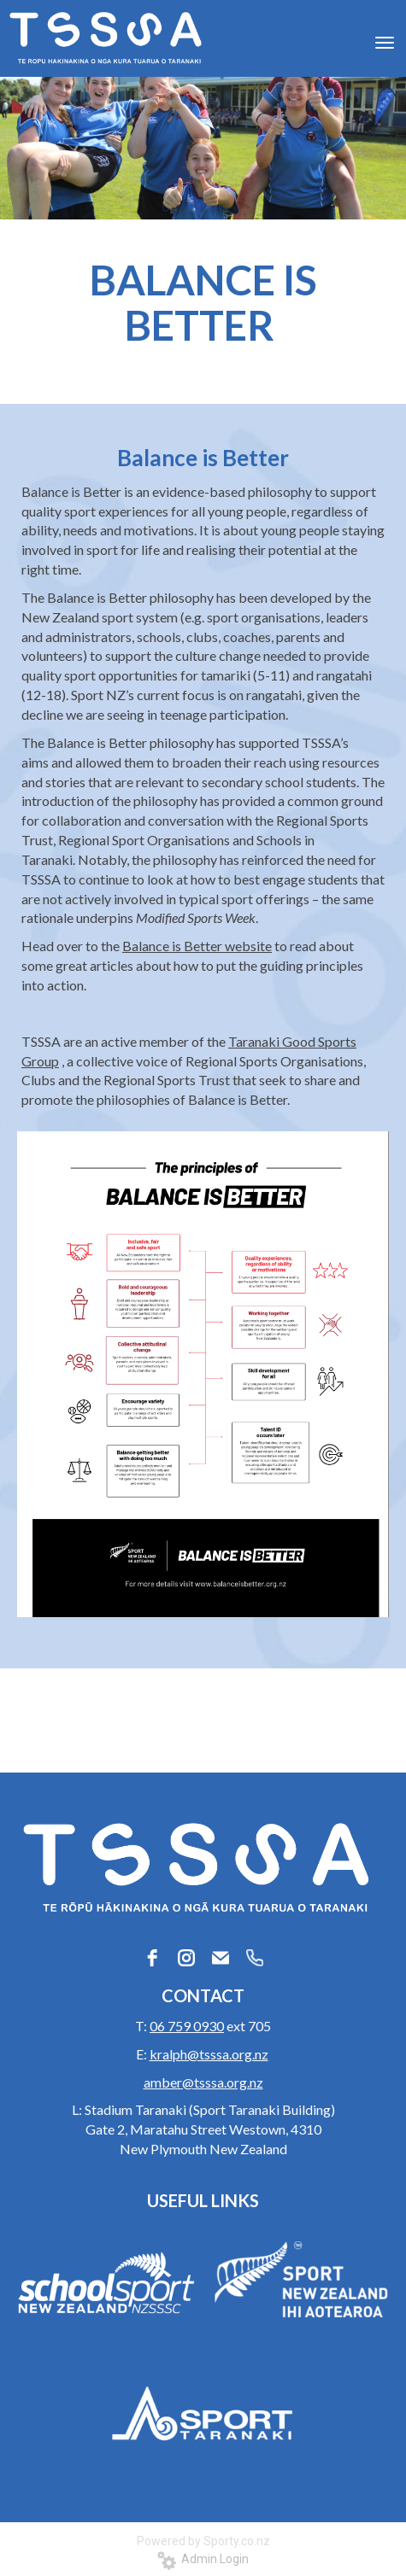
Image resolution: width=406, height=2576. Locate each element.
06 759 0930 (187, 2026)
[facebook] (152, 1958)
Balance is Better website (197, 946)
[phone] (255, 1958)
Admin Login (203, 2559)
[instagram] (186, 1958)
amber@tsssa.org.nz (203, 2082)
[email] (220, 1958)
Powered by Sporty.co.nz (203, 2541)
